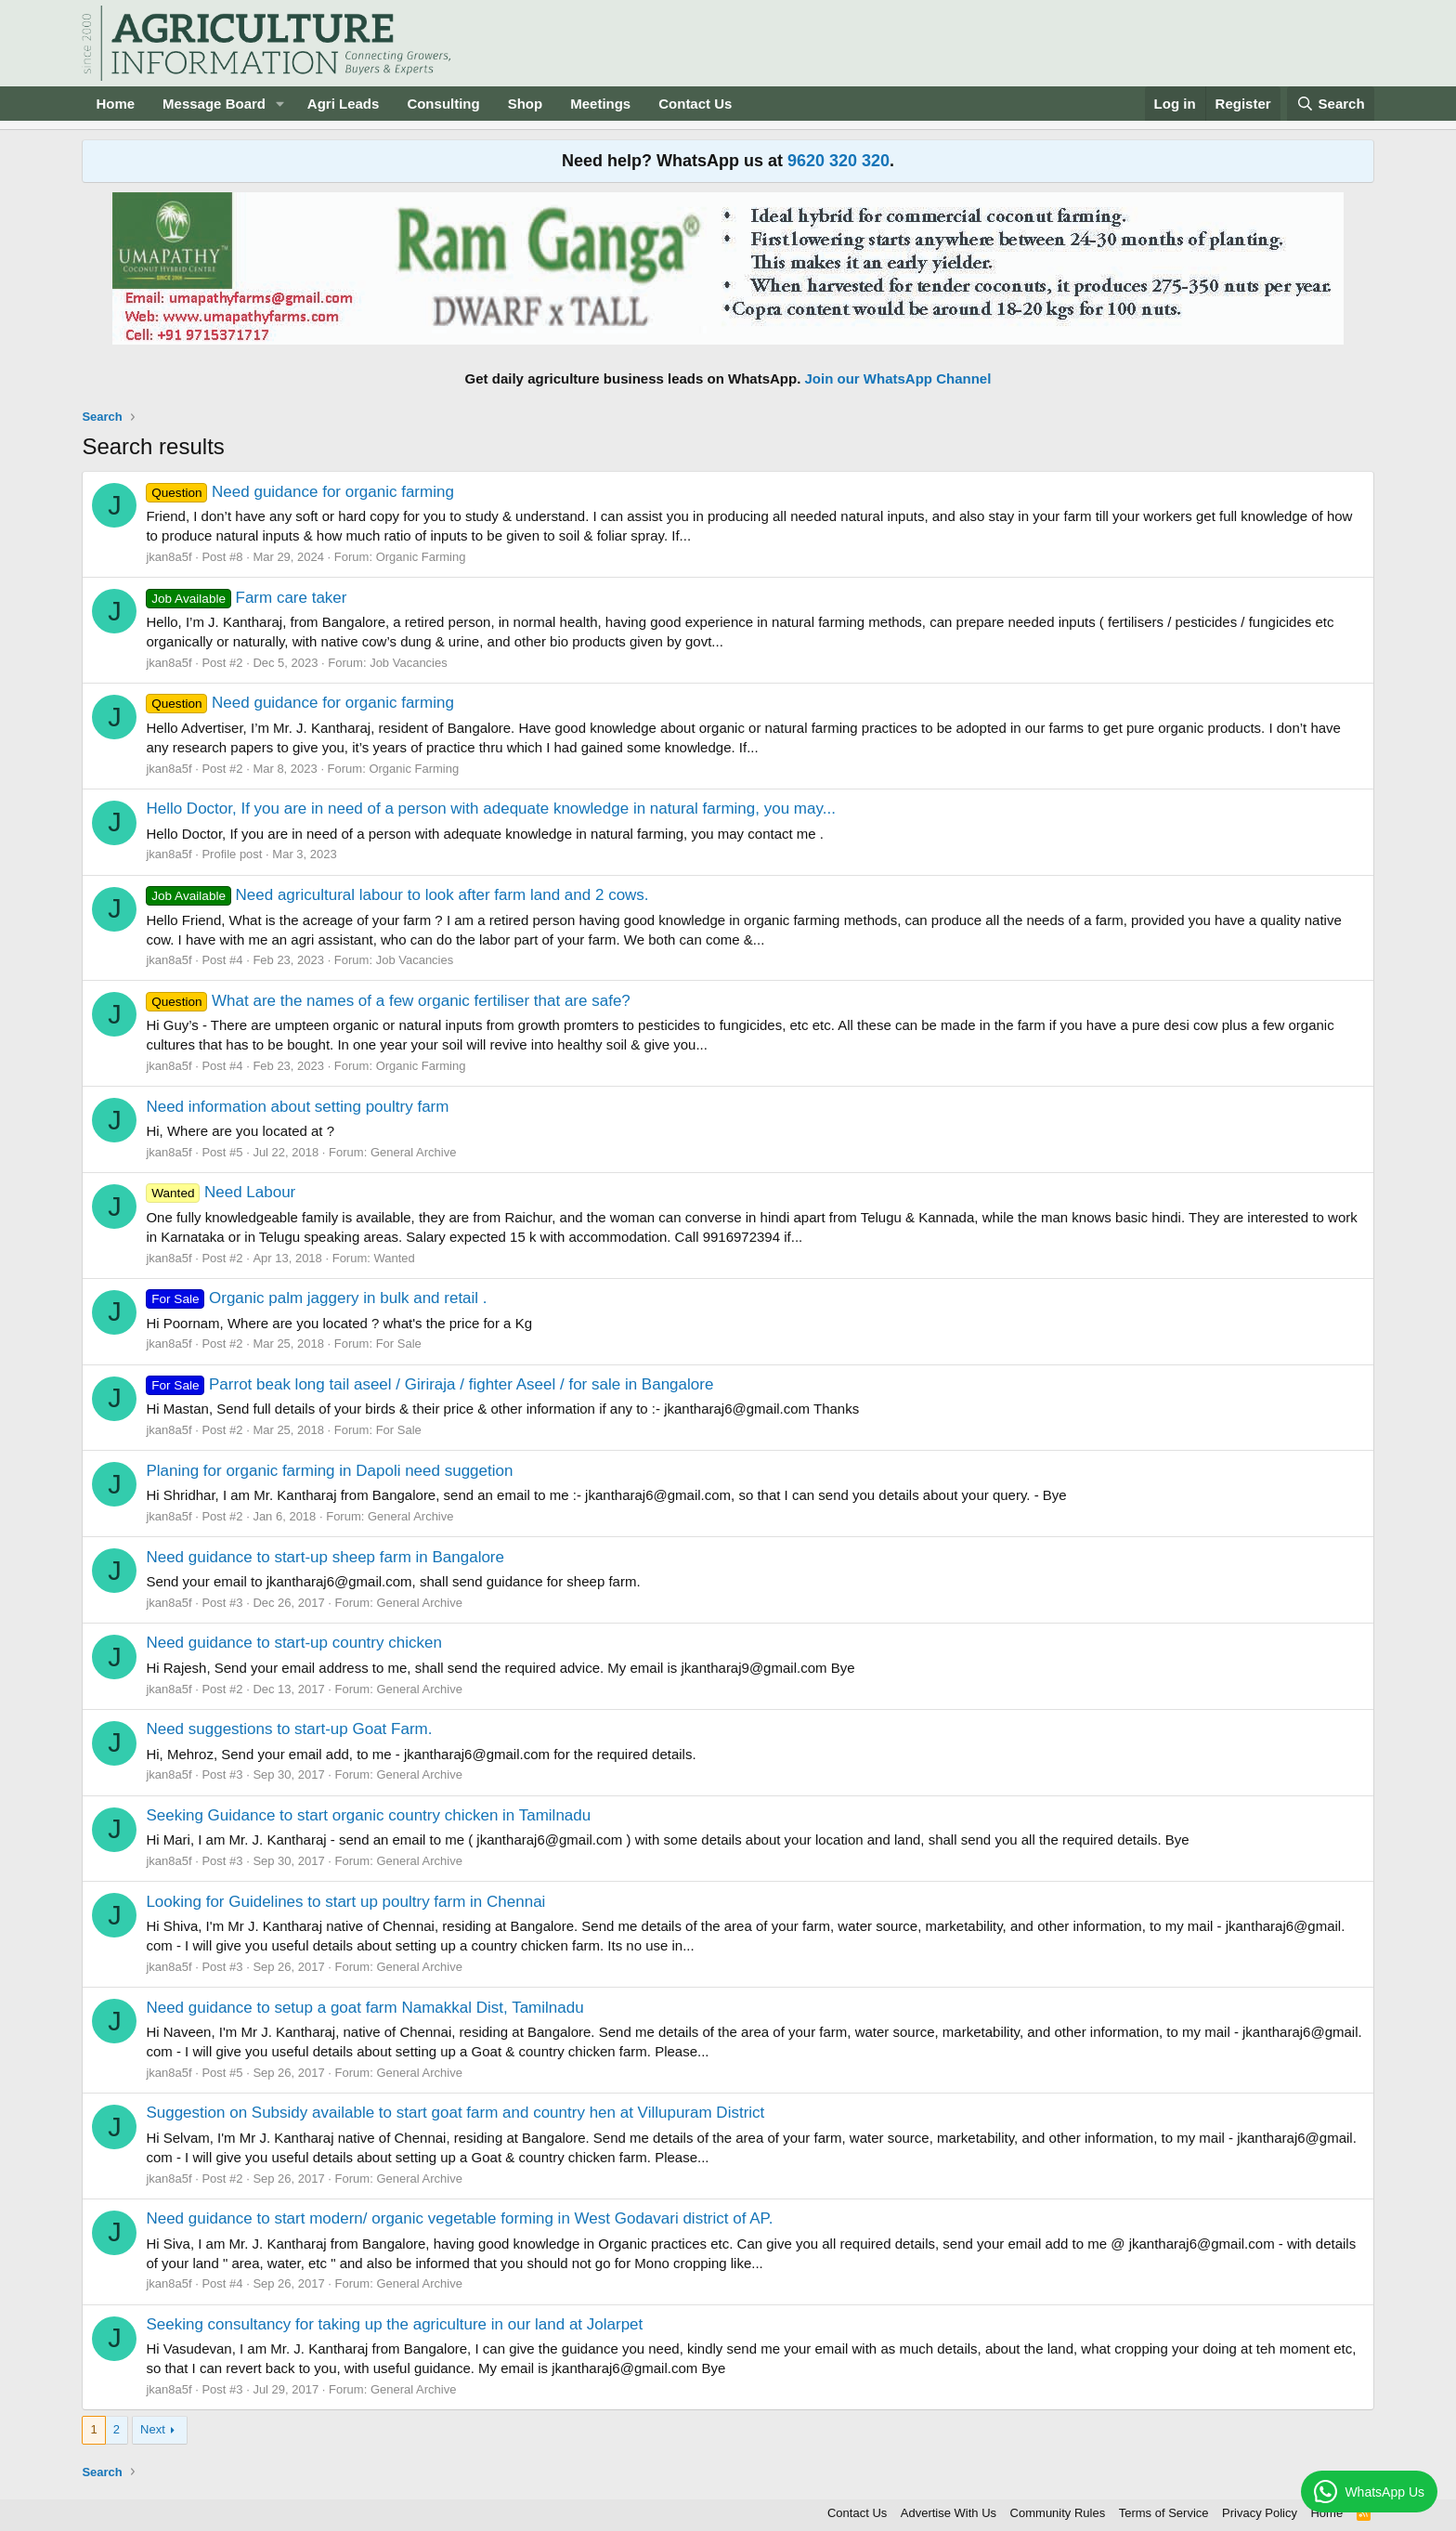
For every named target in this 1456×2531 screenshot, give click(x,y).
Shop (525, 103)
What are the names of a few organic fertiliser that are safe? (388, 1001)
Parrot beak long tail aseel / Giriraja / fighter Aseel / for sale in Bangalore (429, 1384)
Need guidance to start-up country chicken (293, 1642)
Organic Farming (421, 557)
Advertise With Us (948, 2513)
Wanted (393, 1258)
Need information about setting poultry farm (297, 1106)
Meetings (600, 103)
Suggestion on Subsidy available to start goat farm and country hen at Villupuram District (455, 2112)
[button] (280, 103)
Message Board (214, 103)
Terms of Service (1164, 2513)
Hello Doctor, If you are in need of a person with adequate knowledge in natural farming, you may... (490, 808)
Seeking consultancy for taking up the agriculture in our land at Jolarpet (394, 2324)
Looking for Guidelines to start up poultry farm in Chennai (345, 1902)
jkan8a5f (168, 557)
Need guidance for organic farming (299, 492)
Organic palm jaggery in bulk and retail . (316, 1298)
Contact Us (695, 103)
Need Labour (220, 1192)
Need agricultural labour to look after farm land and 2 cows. (397, 895)
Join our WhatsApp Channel (898, 378)
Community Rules (1058, 2513)
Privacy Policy (1259, 2513)
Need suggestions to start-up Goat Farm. (289, 1729)
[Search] (1330, 103)
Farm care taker (246, 598)
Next (152, 2429)
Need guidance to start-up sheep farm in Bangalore (325, 1557)
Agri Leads (343, 103)
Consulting (443, 103)
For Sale (399, 1343)
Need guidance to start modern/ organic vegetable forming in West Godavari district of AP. (459, 2218)
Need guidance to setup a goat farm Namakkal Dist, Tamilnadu (364, 2007)
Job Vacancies (409, 663)
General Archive (413, 1152)
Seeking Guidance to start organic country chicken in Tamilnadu (368, 1815)
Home (115, 103)
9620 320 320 (838, 160)
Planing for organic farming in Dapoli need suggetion (329, 1471)
